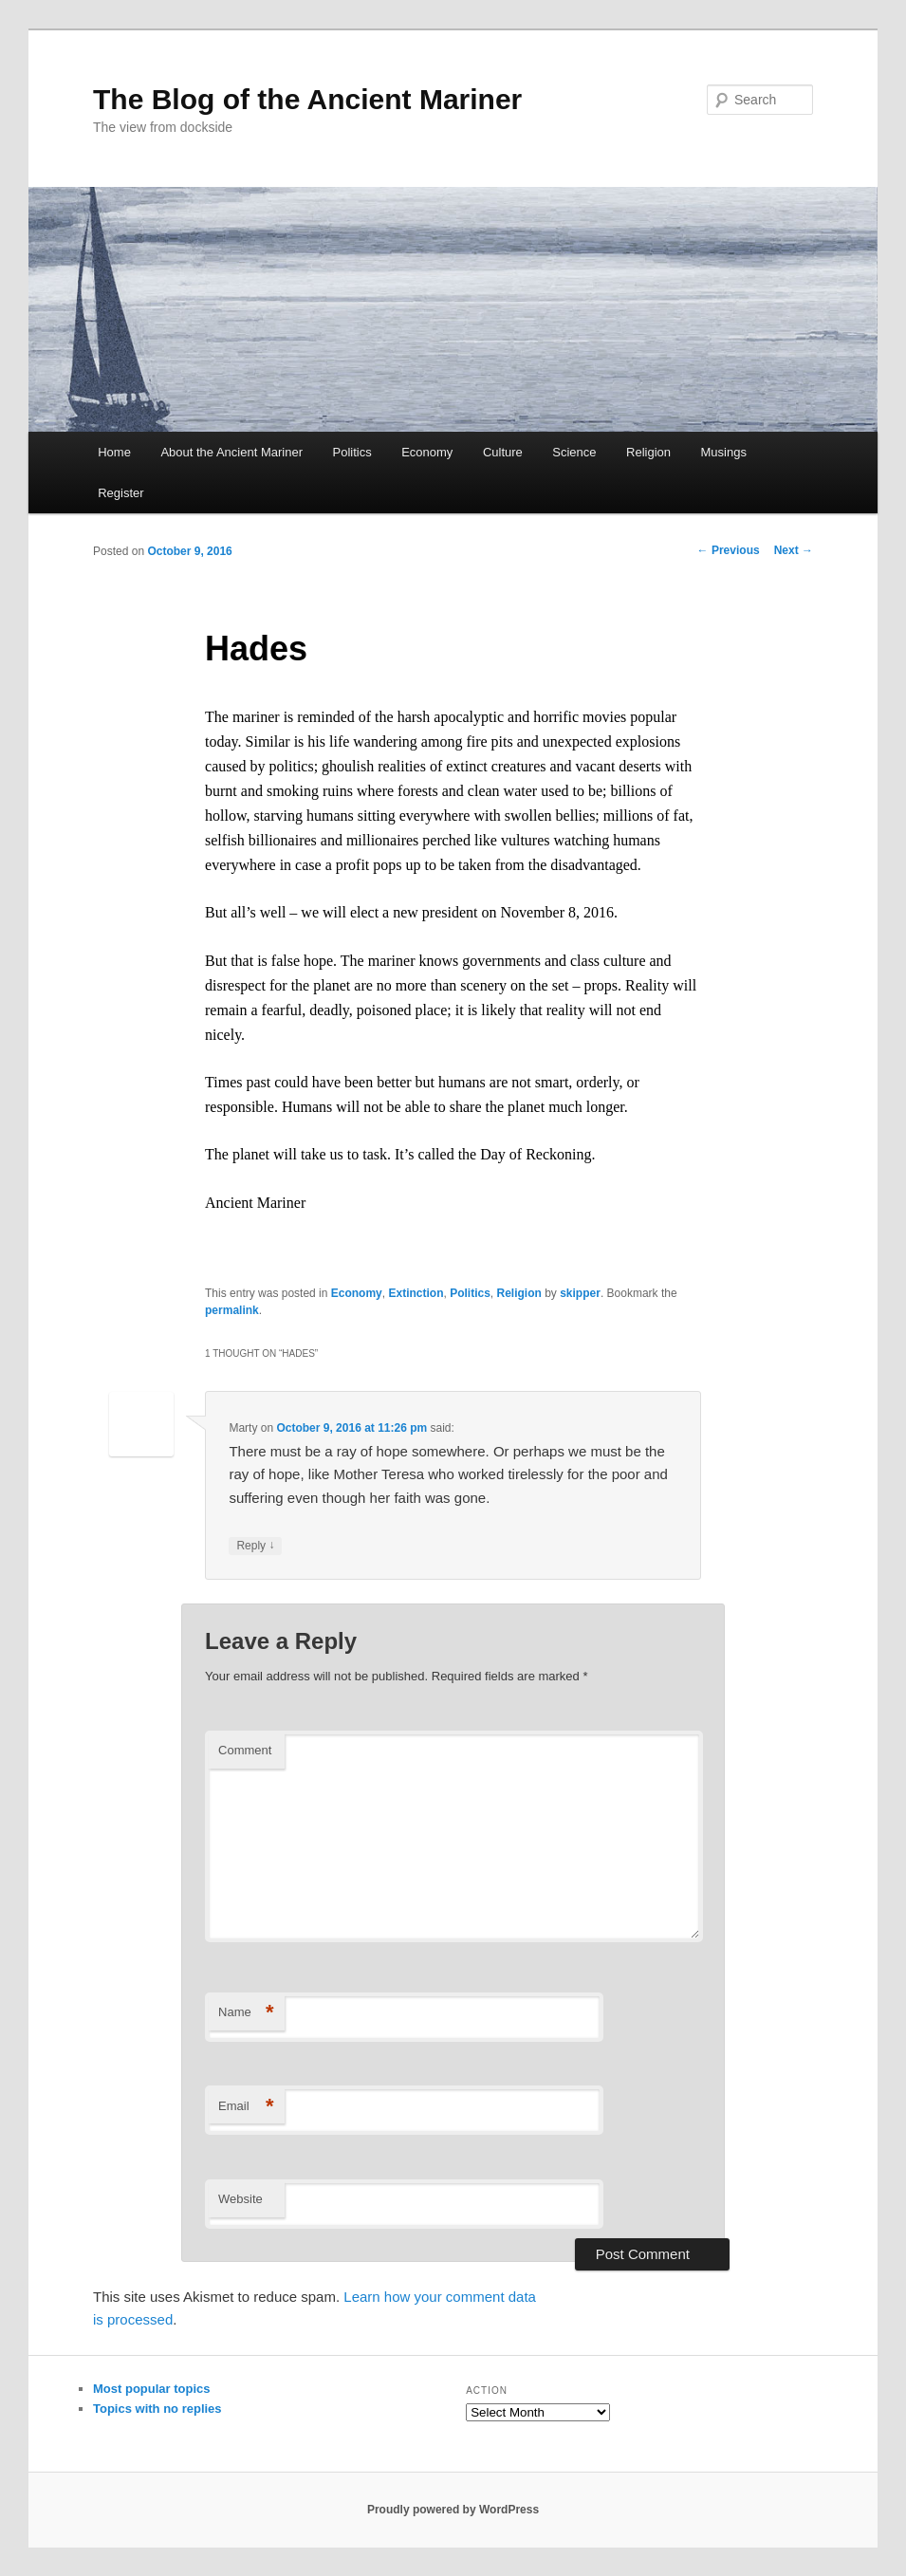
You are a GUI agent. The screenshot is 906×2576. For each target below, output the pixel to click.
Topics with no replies (157, 2408)
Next (793, 550)
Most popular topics (152, 2388)
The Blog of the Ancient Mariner (307, 99)
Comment (244, 1750)
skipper (580, 1293)
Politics (351, 452)
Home (114, 452)
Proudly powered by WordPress (453, 2509)
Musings (724, 452)
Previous (728, 550)
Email (246, 2107)
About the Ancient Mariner (231, 452)
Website (240, 2199)
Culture (503, 452)
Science (574, 452)
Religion (648, 452)
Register (120, 493)
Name (246, 2013)
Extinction (415, 1293)
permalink (232, 1310)
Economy (427, 452)
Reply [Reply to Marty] (255, 1546)
